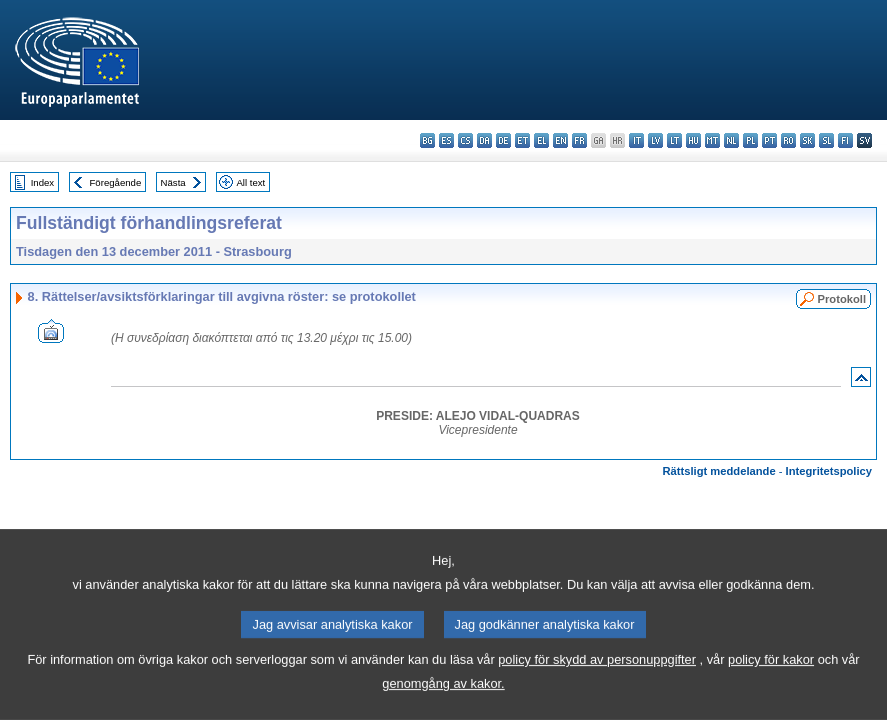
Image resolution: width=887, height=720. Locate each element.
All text (250, 182)
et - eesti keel (522, 140)
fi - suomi (845, 140)
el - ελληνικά (541, 140)
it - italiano (636, 140)
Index (42, 182)
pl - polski (750, 140)
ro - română (788, 140)
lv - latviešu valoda (655, 140)
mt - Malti (712, 140)
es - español (446, 140)
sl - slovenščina (826, 140)
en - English (560, 140)
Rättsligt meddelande (718, 471)
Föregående (116, 182)
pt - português (769, 140)
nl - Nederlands (731, 140)
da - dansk (484, 140)
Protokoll (842, 299)
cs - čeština (465, 140)
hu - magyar (693, 140)
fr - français (579, 140)
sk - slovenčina (807, 140)
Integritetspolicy (829, 471)
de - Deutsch (503, 140)
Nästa (173, 182)
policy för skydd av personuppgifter (597, 684)
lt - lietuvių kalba (674, 140)
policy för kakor (771, 684)
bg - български (427, 140)
